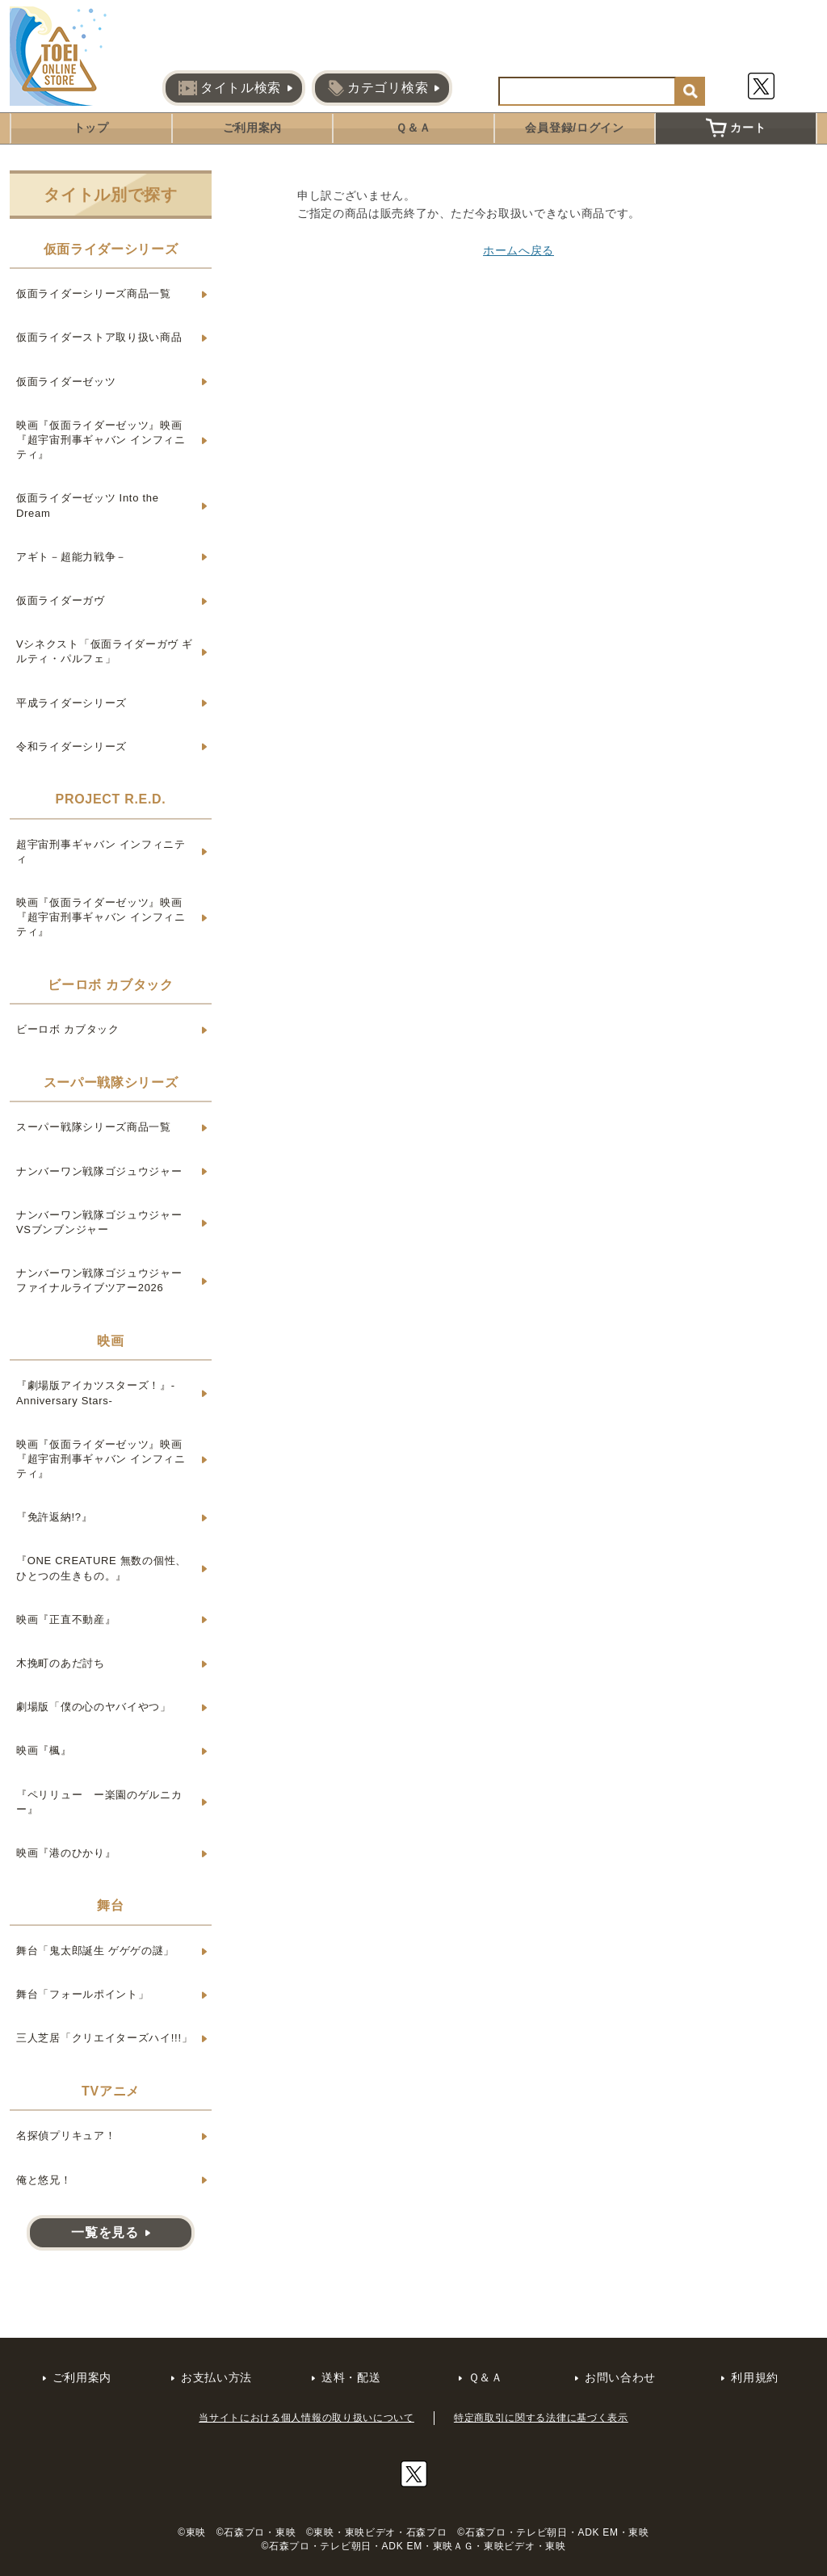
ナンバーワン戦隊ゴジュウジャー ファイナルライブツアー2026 (99, 1280)
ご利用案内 (253, 127)
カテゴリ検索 (378, 88)
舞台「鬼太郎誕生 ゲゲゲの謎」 (95, 1951)
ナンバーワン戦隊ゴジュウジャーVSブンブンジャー (99, 1222)
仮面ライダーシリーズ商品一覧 (93, 293)
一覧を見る (105, 2232)
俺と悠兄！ (44, 2180)
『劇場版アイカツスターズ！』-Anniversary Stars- (95, 1392)
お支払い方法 (216, 2377)
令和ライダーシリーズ (71, 746)
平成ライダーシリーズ (71, 703)
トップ (91, 127)
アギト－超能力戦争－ (71, 557)
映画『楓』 (44, 1750)
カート (736, 127)
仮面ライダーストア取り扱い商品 (99, 337)
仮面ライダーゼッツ (65, 381)
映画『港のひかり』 (65, 1853)
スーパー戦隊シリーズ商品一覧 (93, 1127)
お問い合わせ (620, 2377)
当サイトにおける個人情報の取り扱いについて (306, 2417)
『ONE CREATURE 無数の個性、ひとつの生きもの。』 (101, 1567)
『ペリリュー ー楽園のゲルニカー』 (99, 1802)
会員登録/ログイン (574, 127)
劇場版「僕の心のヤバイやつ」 (93, 1707)
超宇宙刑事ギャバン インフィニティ (101, 851)
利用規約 (755, 2377)
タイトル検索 (229, 88)
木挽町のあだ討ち (60, 1663)
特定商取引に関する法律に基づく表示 (541, 2417)
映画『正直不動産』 (65, 1619)
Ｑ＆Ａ (413, 127)
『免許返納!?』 (54, 1517)
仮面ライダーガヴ (60, 600)
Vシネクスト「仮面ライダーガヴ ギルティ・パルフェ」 (104, 651)
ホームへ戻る (518, 250)
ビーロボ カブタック (68, 1029)
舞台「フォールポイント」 (82, 1994)
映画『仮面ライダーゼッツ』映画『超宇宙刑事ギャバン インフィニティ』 (101, 439)
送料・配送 (351, 2377)
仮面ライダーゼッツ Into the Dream (87, 505)
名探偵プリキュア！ (65, 2135)
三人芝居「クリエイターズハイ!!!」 (104, 2038)
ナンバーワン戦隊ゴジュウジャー (99, 1171)
